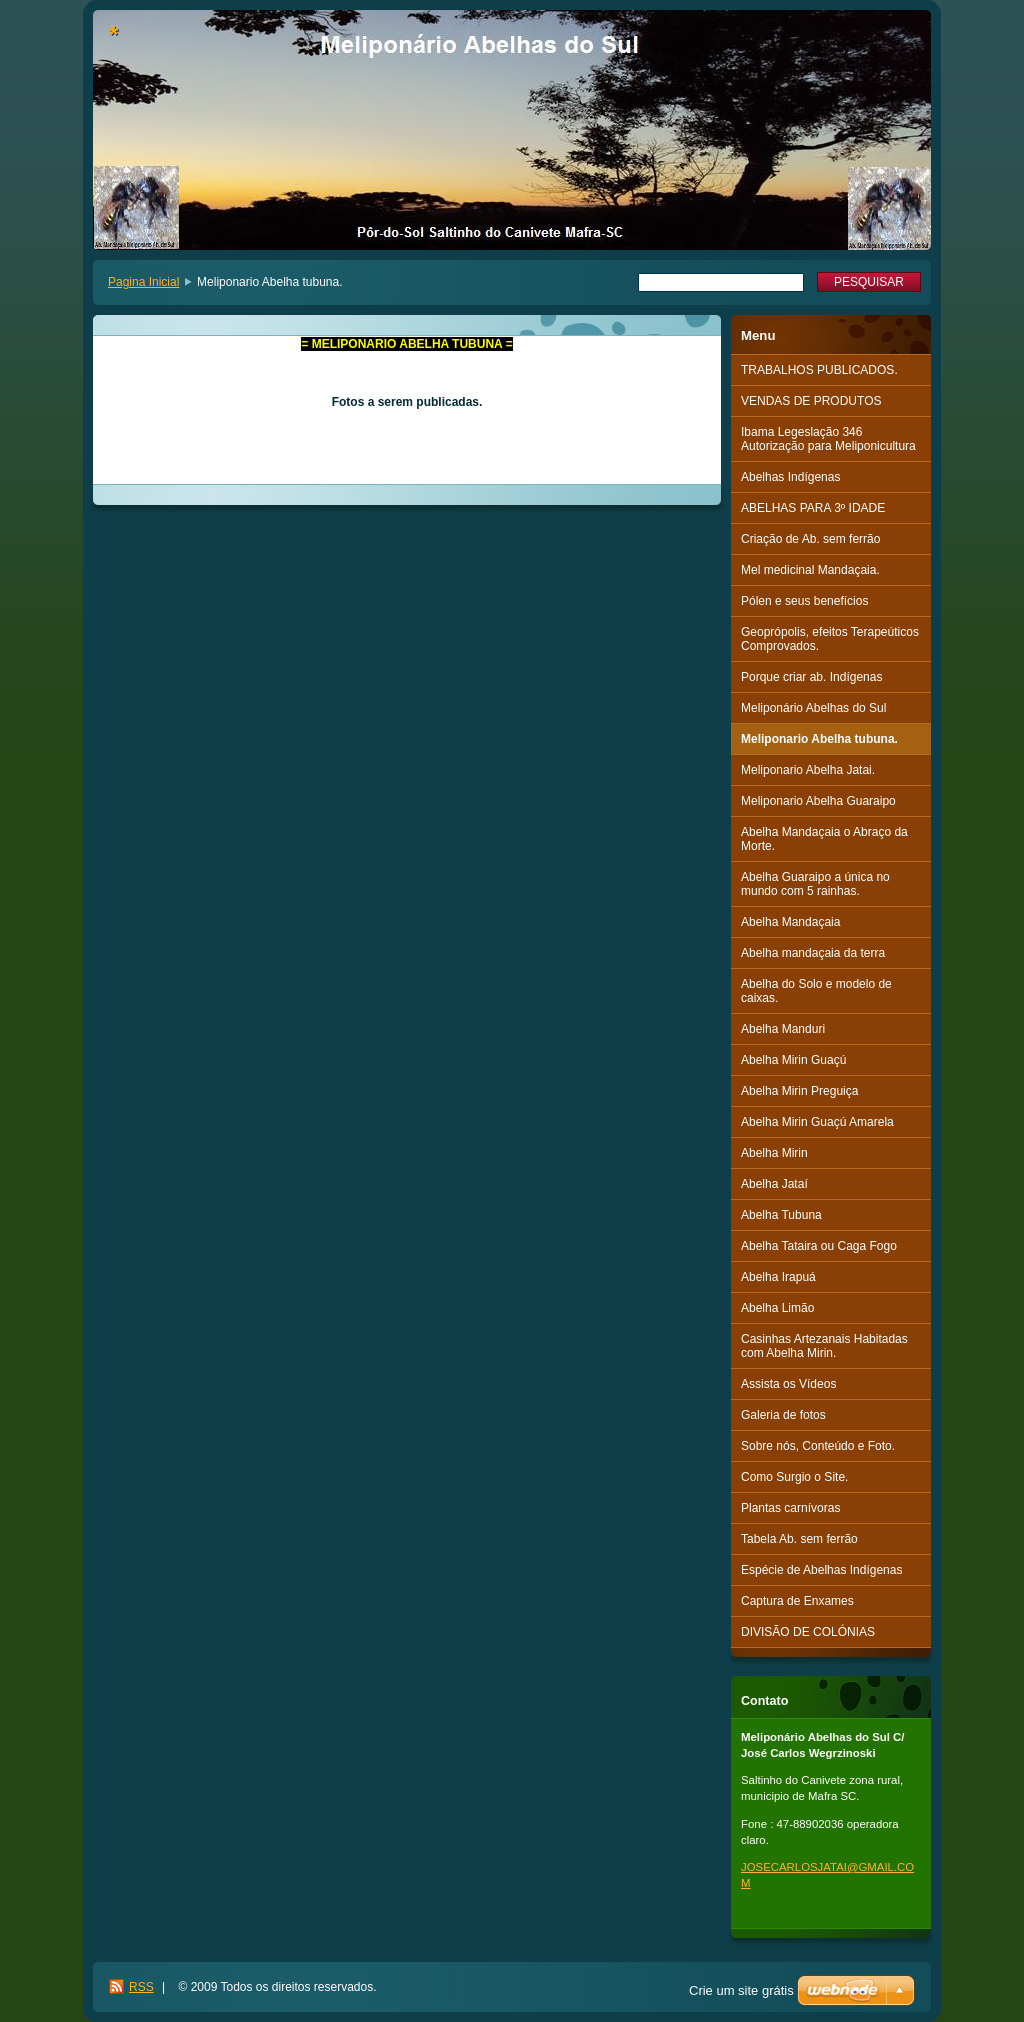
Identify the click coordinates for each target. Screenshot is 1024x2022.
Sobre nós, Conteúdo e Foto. (818, 1446)
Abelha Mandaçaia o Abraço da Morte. (824, 839)
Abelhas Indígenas (790, 477)
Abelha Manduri (783, 1029)
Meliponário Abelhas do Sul (813, 708)
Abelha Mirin (774, 1153)
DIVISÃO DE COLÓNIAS (808, 1632)
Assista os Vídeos (788, 1384)
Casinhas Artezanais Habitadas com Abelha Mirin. (824, 1346)
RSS (141, 1987)
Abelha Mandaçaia (790, 922)
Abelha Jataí (774, 1184)
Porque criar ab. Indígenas (811, 677)
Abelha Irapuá (778, 1277)
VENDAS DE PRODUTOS (811, 401)
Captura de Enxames (797, 1601)
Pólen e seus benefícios (804, 601)
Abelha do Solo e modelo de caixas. (816, 991)
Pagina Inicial (143, 282)
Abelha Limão (777, 1308)
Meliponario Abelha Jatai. (808, 770)
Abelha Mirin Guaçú (793, 1060)
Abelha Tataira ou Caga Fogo (819, 1246)
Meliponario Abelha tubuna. (819, 739)
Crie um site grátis (741, 1990)
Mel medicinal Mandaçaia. (810, 570)
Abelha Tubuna (781, 1215)
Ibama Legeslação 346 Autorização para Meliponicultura (828, 439)
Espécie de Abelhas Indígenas (821, 1570)
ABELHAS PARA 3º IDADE (813, 508)
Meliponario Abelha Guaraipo (818, 801)
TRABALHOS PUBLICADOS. (819, 370)
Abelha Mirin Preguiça (799, 1091)
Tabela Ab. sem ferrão (799, 1539)
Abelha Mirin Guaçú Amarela (817, 1122)
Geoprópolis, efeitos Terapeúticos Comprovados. (830, 639)
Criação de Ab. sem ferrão (810, 539)
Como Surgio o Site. (794, 1477)
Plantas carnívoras (790, 1508)
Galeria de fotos (783, 1415)
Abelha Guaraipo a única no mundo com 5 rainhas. (815, 884)
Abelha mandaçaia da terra (813, 953)
